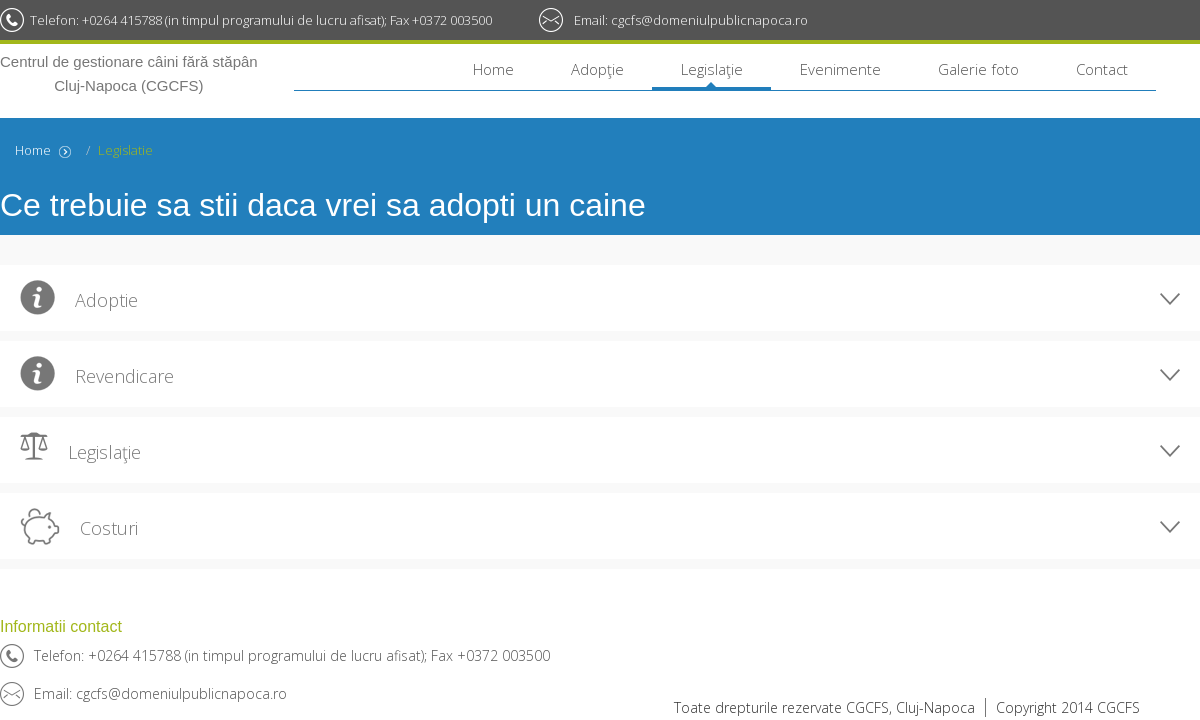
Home (493, 69)
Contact (1102, 69)
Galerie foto (978, 69)
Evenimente (840, 69)
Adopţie (597, 69)
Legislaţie (712, 69)
